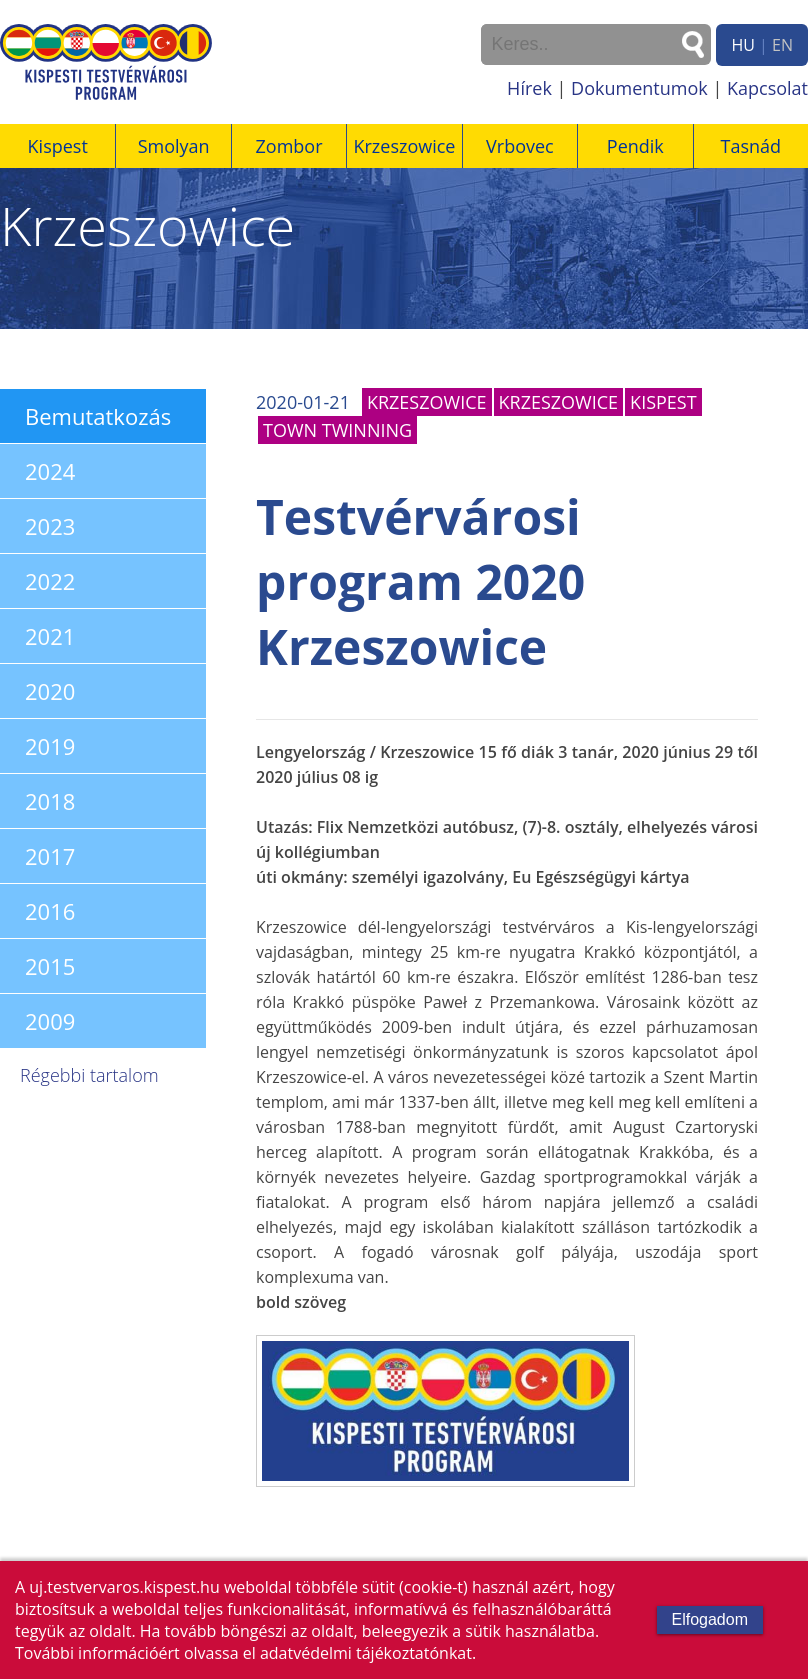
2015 (50, 966)
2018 (50, 801)
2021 (50, 636)
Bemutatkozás (98, 416)
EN (782, 45)
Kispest (58, 146)
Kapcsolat (767, 88)
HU (742, 45)
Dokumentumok (639, 88)
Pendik (635, 146)
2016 (50, 911)
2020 (50, 691)
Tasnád (750, 146)
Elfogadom (710, 1619)
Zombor (289, 146)
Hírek (529, 88)
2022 (50, 581)
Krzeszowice (404, 146)
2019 (50, 746)
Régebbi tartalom (89, 1075)
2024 (50, 471)
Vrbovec (520, 146)
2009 (50, 1021)
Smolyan (174, 146)
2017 (50, 856)
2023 (50, 526)
